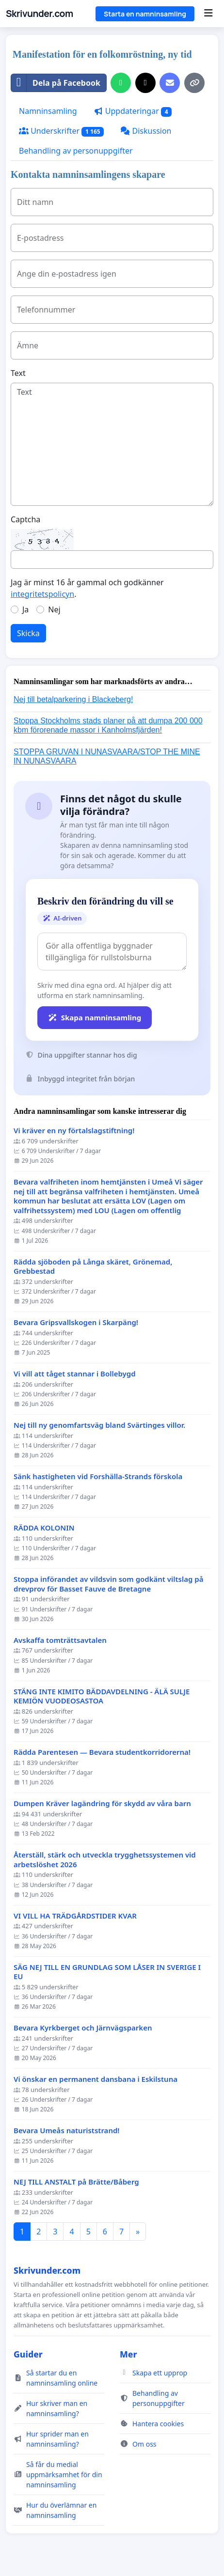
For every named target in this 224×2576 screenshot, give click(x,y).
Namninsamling (48, 111)
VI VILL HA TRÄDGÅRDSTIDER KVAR (75, 1915)
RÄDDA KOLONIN (44, 1527)
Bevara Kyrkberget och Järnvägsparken (83, 2027)
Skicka (28, 633)
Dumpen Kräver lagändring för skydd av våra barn (102, 1803)
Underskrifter (61, 131)
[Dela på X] (145, 83)
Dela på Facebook (55, 83)
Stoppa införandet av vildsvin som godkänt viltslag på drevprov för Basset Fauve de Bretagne (108, 1584)
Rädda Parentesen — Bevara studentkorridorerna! (102, 1752)
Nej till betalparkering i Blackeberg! (73, 699)
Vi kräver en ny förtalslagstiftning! (74, 1130)
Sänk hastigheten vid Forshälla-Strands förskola (98, 1476)
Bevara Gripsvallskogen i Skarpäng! (76, 1322)
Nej (54, 609)
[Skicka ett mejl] (170, 83)
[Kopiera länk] (194, 83)
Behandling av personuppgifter (76, 150)
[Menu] (208, 13)
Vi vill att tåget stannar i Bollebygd (75, 1373)
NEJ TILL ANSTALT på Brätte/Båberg (76, 2181)
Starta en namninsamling (145, 13)
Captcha (25, 519)
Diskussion (145, 130)
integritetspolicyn (42, 594)
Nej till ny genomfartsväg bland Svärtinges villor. (99, 1425)
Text (18, 373)
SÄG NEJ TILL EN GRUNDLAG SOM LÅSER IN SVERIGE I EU (107, 1972)
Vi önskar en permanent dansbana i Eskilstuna (95, 2079)
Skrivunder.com (39, 13)
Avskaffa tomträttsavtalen (60, 1640)
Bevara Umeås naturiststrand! (67, 2130)
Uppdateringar (133, 111)
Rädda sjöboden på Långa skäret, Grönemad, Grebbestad (93, 1266)
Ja (25, 609)
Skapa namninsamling (94, 1017)
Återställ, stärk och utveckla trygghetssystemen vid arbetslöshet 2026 (105, 1859)
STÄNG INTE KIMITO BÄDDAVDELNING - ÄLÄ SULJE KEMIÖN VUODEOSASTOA (102, 1696)
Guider (28, 2354)
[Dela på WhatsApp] (121, 83)
